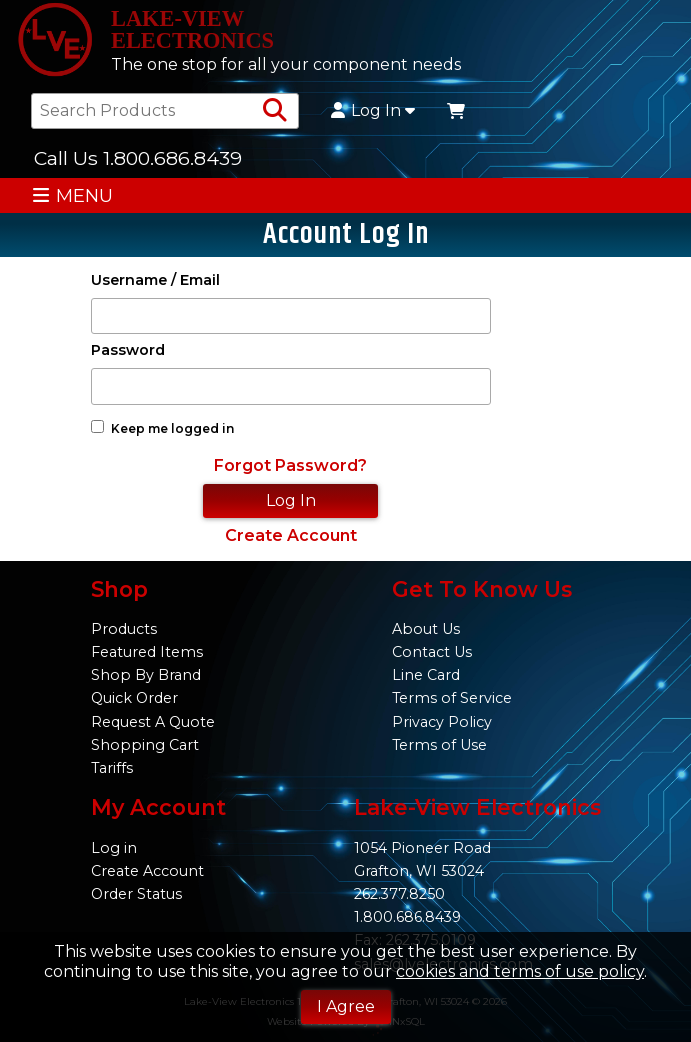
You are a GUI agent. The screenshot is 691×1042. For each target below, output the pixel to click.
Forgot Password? (290, 465)
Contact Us (432, 652)
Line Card (426, 675)
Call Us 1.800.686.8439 (138, 158)
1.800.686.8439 (407, 917)
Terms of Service (452, 698)
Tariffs (112, 768)
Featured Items (147, 652)
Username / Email (155, 280)
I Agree (346, 1006)
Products (124, 629)
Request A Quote (153, 722)
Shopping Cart (145, 745)
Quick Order (134, 698)
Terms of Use (439, 745)
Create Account (291, 535)
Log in (114, 848)
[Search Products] (275, 111)
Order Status (136, 894)
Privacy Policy (442, 722)
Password (128, 350)
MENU (72, 195)
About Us (426, 629)
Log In (373, 111)
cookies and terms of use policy (520, 971)
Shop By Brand (146, 675)
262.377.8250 (399, 894)
